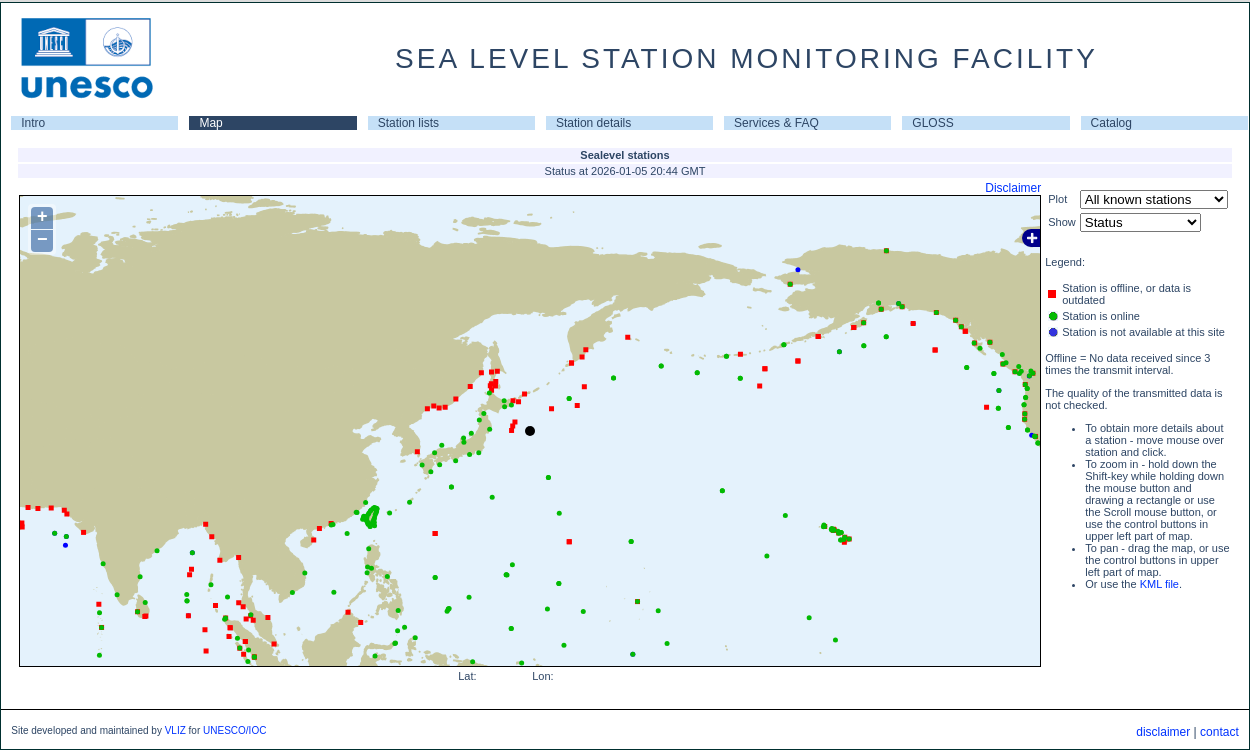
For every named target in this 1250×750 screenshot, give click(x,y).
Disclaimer (1013, 188)
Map (210, 123)
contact (1219, 732)
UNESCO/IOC (234, 730)
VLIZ (175, 730)
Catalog (1111, 123)
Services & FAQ (776, 123)
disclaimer (1163, 732)
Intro (33, 123)
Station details (593, 123)
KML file (1159, 584)
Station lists (408, 123)
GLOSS (932, 123)
